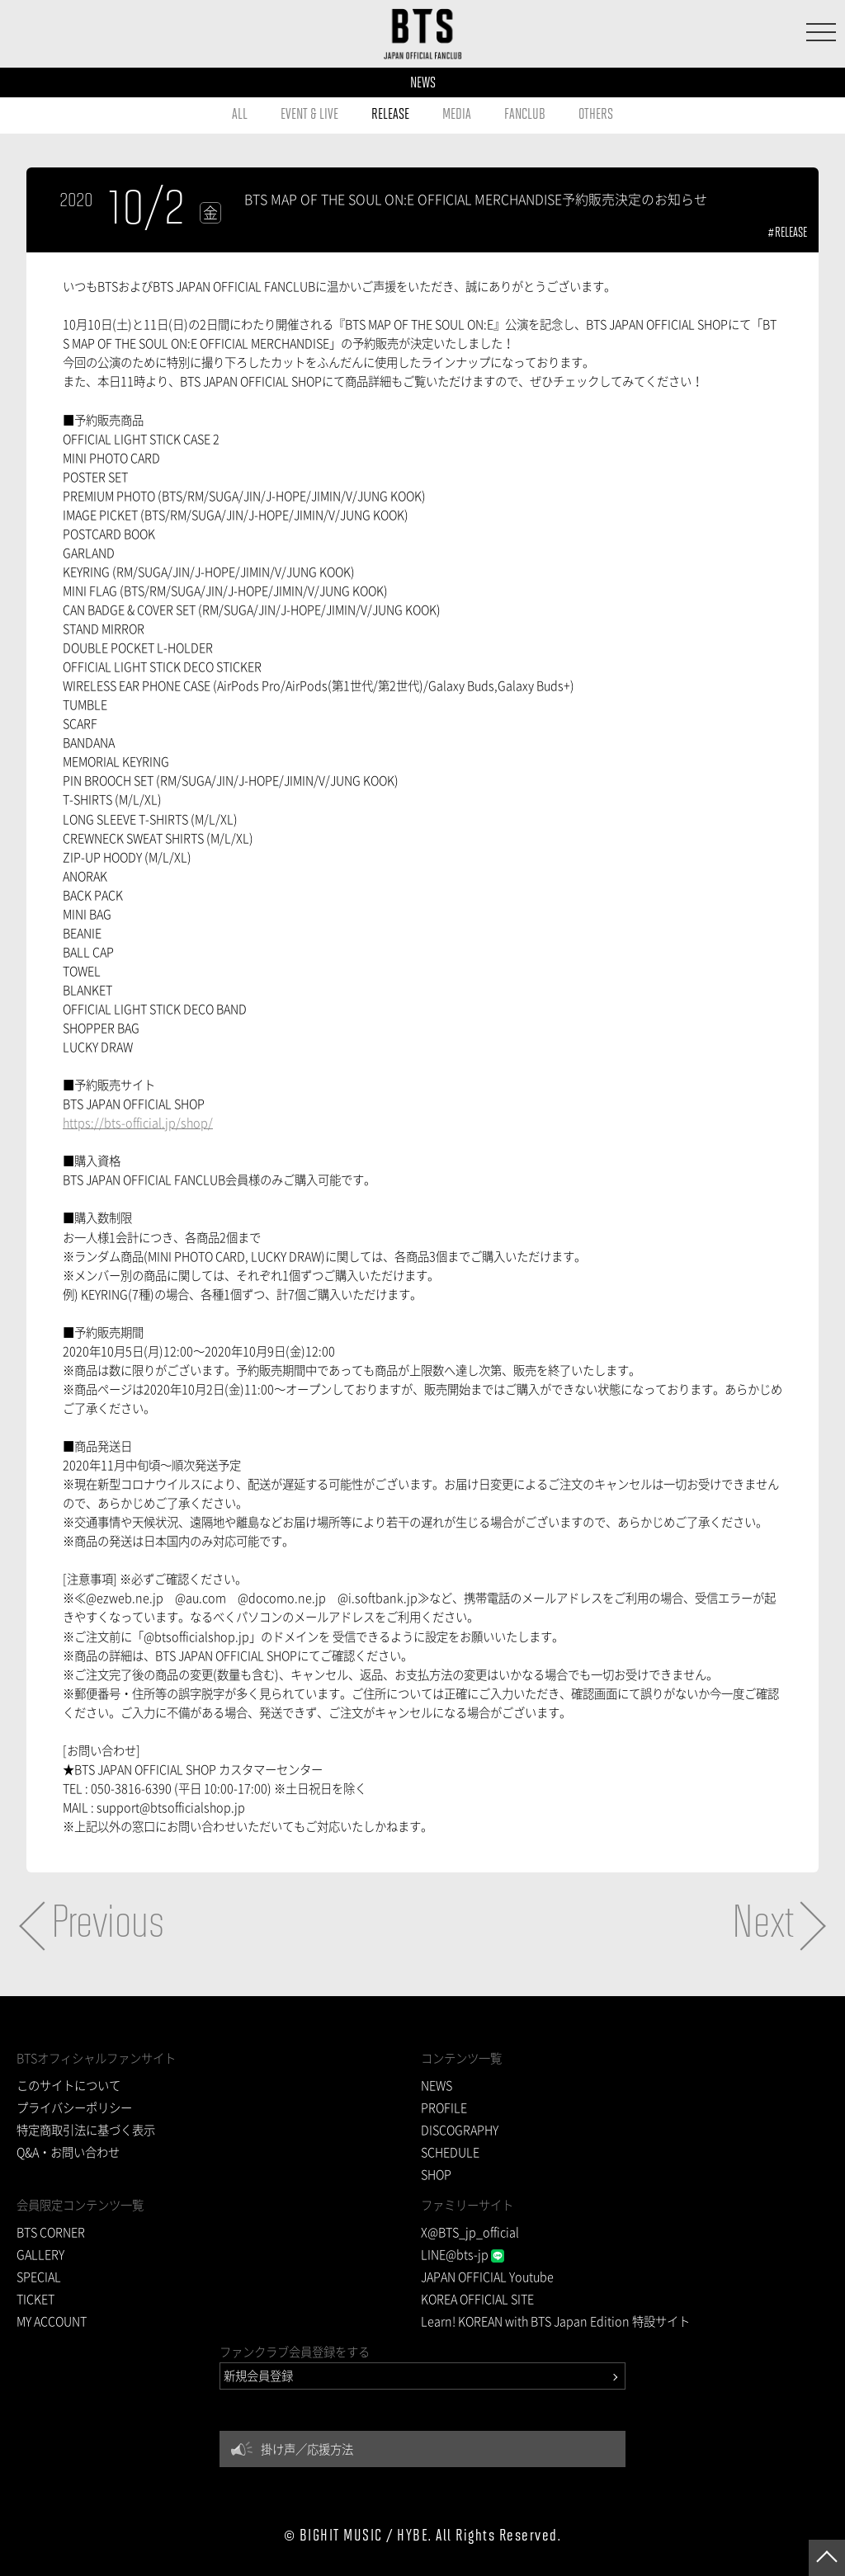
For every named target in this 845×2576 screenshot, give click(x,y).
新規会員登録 (258, 2375)
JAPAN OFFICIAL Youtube (487, 2277)
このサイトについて (68, 2085)
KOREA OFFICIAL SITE (477, 2299)
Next (763, 1925)
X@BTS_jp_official (470, 2232)
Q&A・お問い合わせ (68, 2152)
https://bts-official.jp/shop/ (138, 1123)
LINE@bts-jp (462, 2254)
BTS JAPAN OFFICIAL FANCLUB (423, 33)
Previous (107, 1925)
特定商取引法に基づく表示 (86, 2130)
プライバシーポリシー (74, 2107)
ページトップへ (827, 2558)
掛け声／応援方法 (307, 2449)
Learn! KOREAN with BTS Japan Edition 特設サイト (555, 2321)
